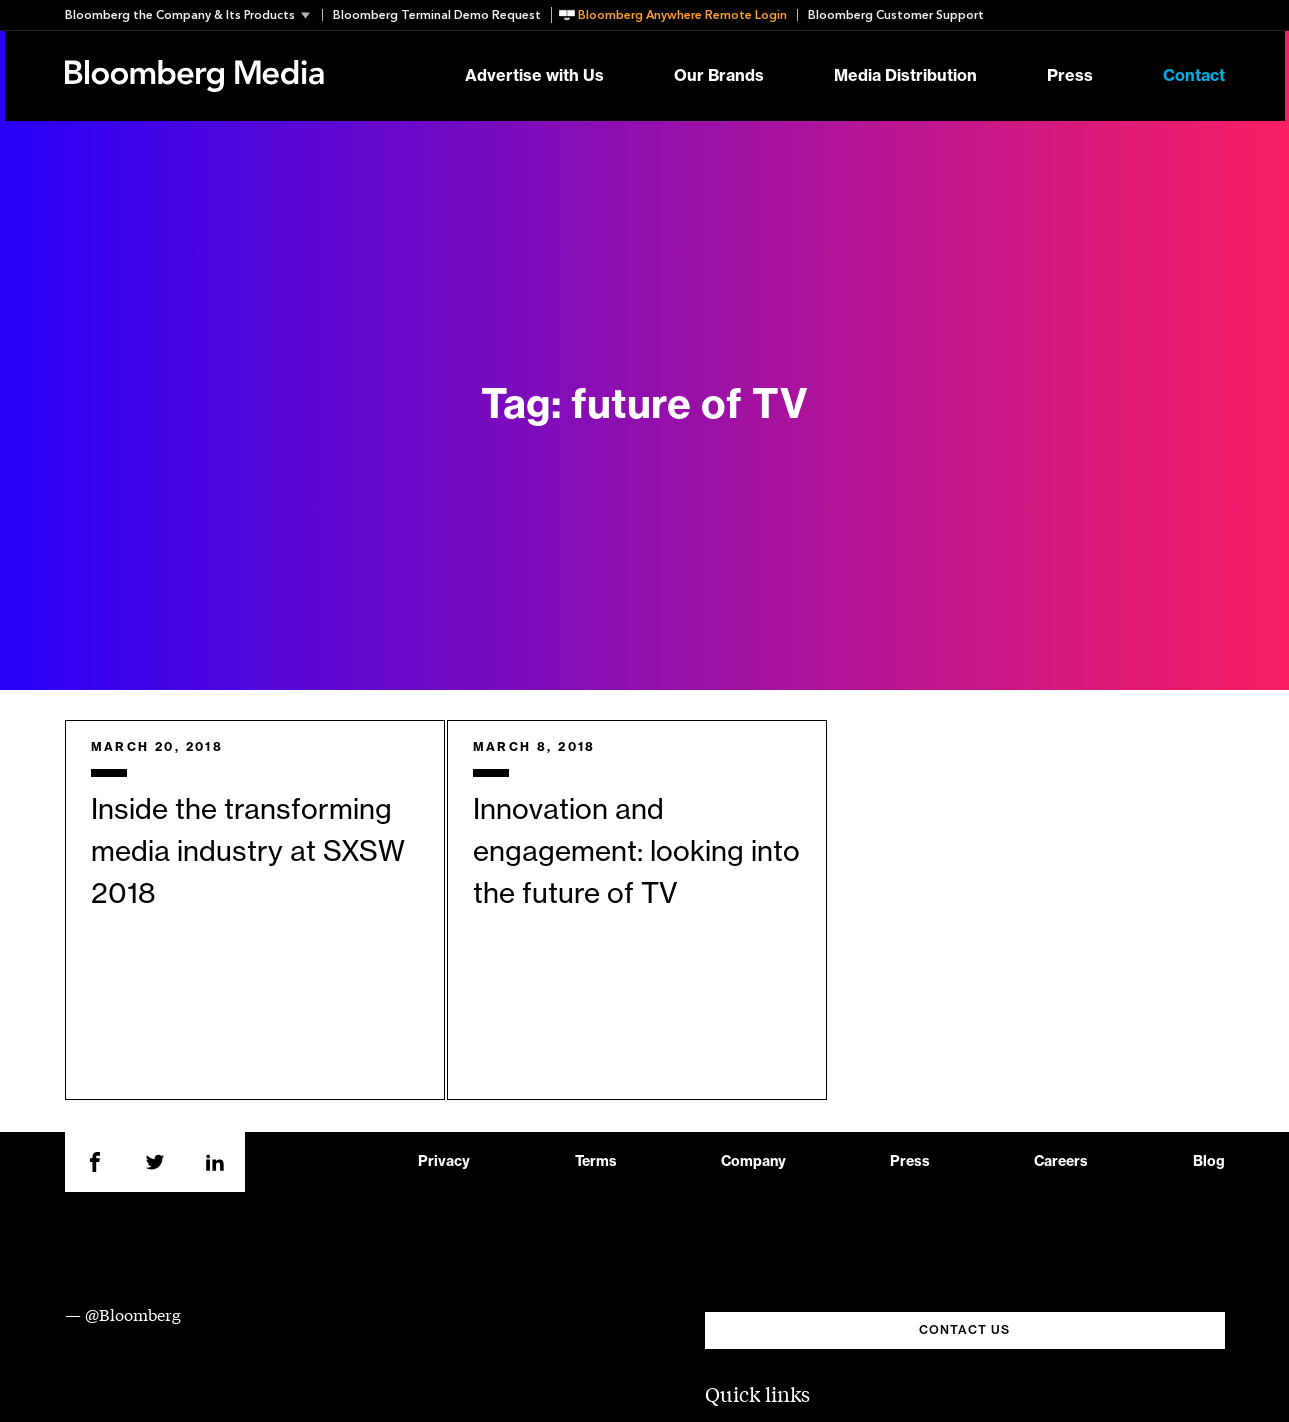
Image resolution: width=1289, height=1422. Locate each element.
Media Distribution (905, 76)
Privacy (444, 1162)
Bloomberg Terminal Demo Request (437, 15)
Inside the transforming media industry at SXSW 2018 (248, 852)
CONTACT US (964, 1330)
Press (1070, 76)
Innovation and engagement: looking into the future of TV (636, 852)
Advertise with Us (534, 76)
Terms (596, 1162)
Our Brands (719, 76)
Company (753, 1162)
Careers (1061, 1162)
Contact (1194, 76)
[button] (193, 15)
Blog (1209, 1162)
